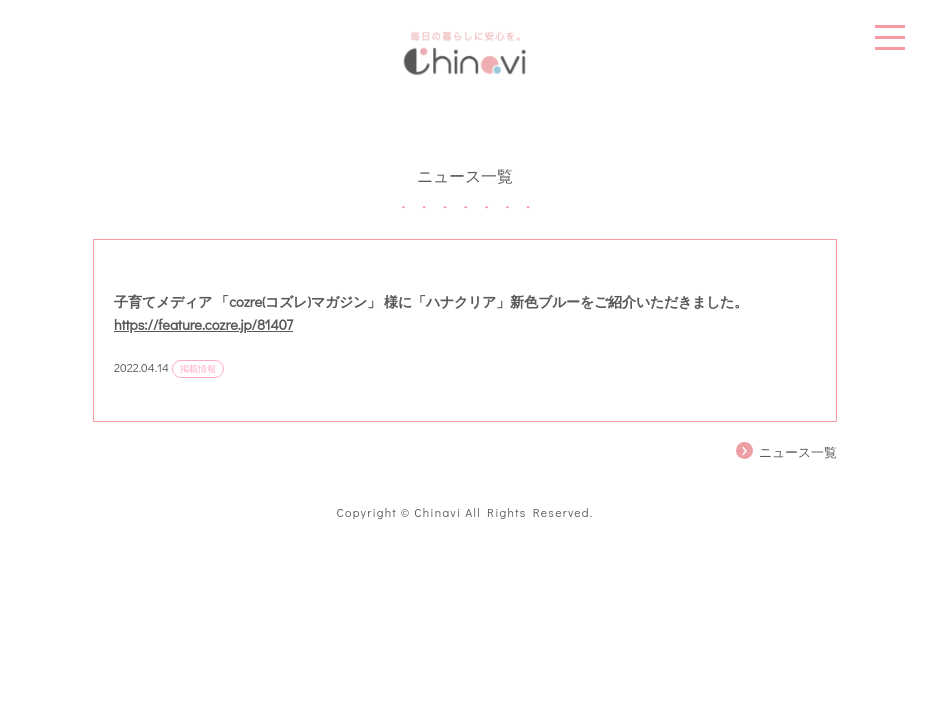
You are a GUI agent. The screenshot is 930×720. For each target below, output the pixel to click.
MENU (890, 37)
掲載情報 (198, 368)
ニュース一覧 (798, 452)
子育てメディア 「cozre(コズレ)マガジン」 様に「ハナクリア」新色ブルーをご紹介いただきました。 (431, 301)
